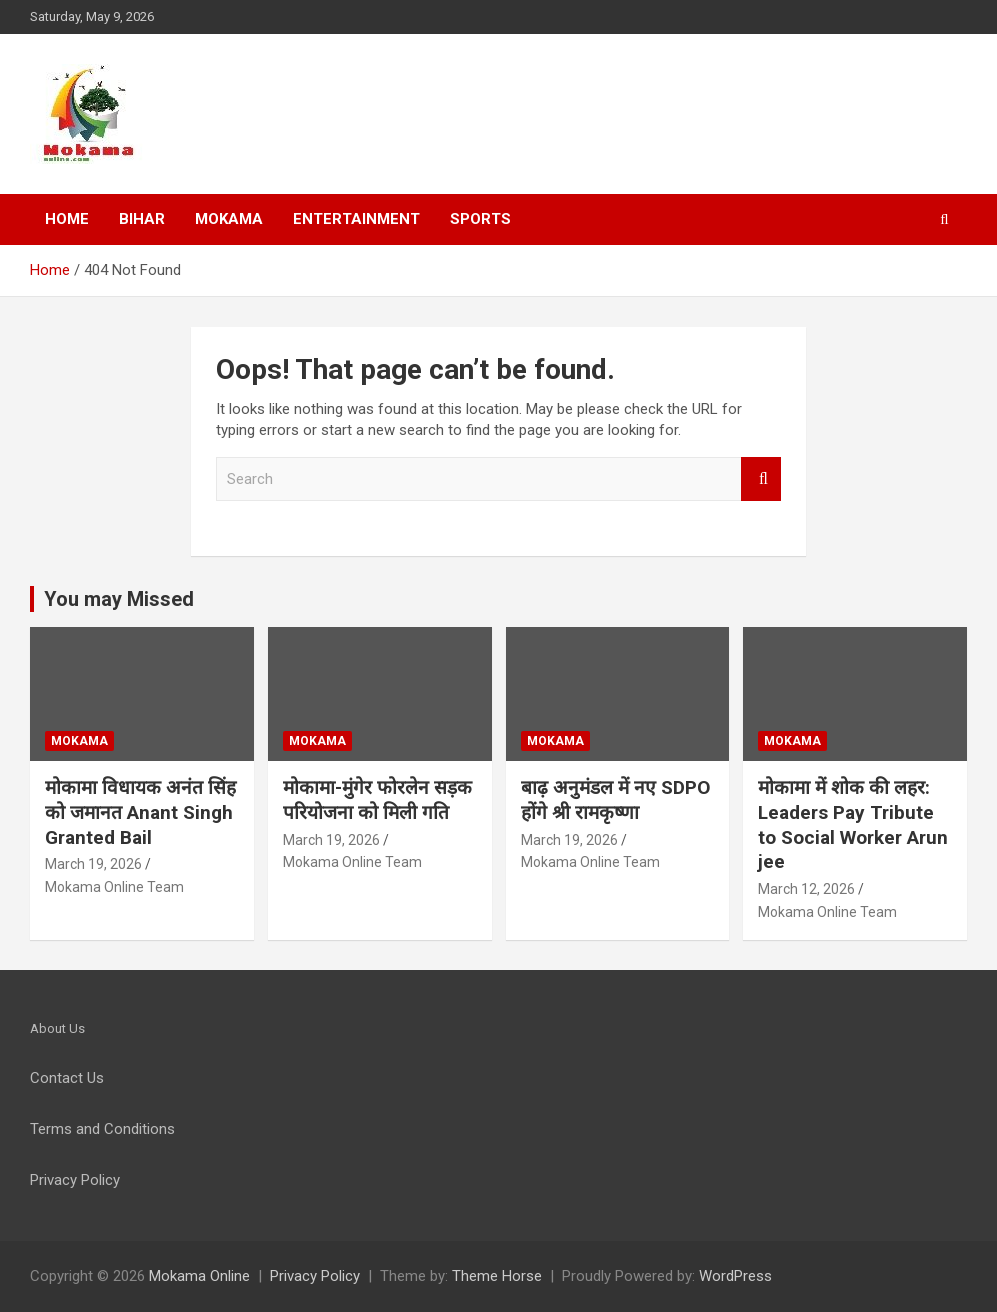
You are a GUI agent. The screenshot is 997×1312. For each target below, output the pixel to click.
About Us (57, 1028)
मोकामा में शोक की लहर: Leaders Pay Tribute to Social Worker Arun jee (853, 824)
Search (761, 479)
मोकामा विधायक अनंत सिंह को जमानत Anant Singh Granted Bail (140, 812)
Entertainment (356, 219)
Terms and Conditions (102, 1129)
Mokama (229, 219)
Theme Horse (497, 1276)
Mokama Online (199, 1276)
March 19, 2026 (93, 864)
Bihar (142, 219)
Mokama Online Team (114, 887)
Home (67, 219)
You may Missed (119, 599)
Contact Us (67, 1078)
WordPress (735, 1276)
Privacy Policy (315, 1276)
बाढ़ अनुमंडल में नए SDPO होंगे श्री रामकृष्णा (615, 800)
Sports (480, 219)
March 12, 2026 (806, 889)
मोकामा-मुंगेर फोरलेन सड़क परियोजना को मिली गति (377, 800)
